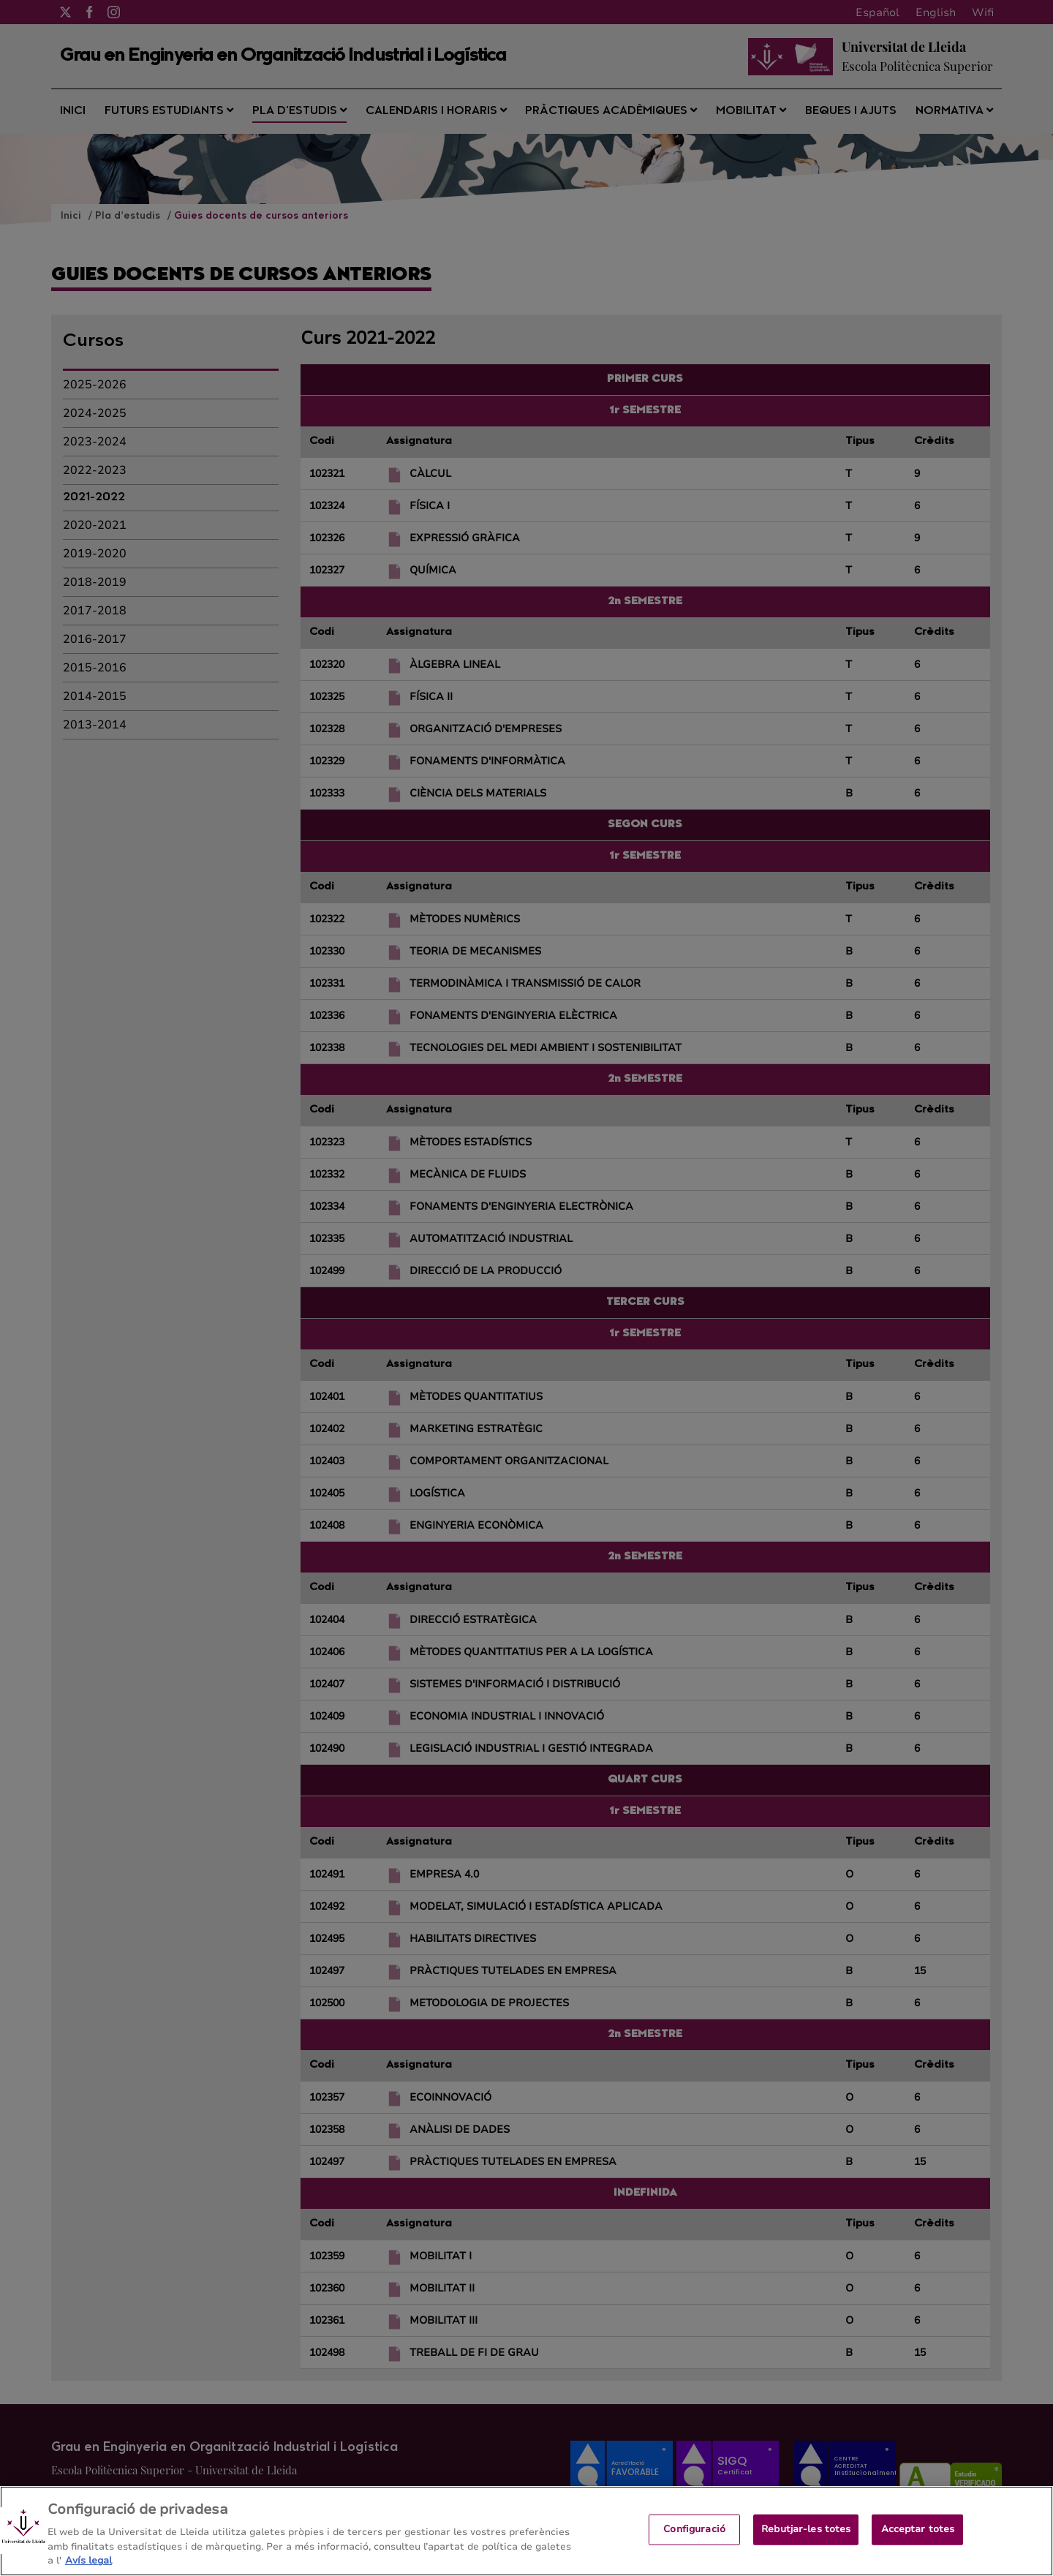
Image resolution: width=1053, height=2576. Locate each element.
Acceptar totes (918, 2538)
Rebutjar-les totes (805, 2538)
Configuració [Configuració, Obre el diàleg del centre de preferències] (694, 2538)
